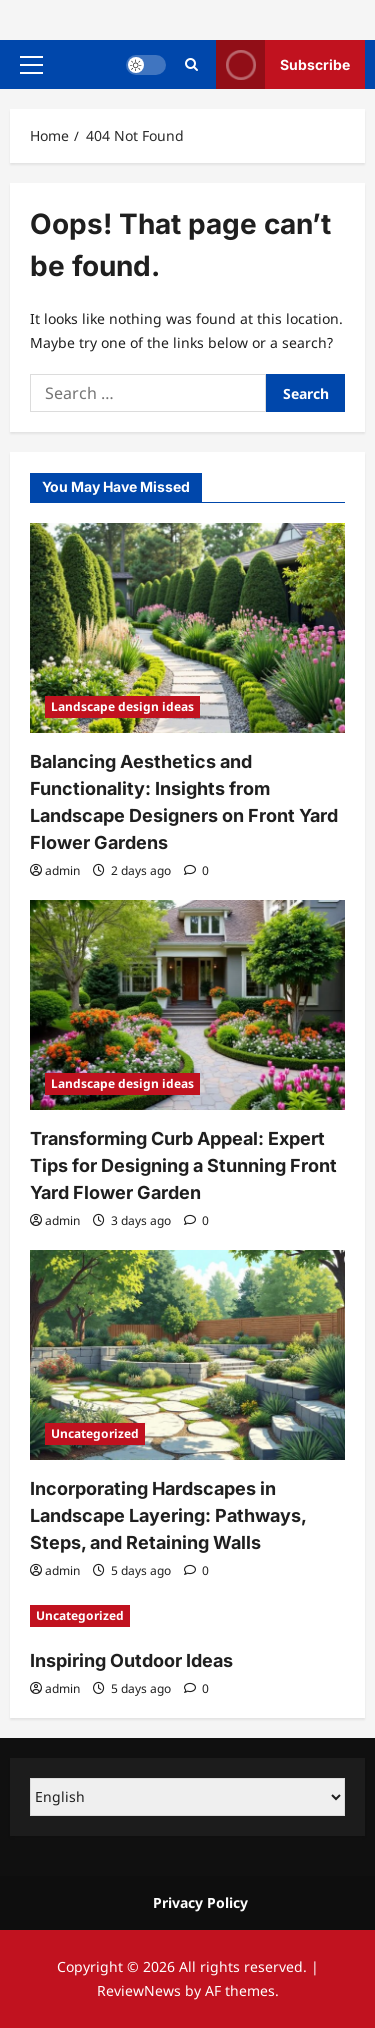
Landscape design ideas (122, 706)
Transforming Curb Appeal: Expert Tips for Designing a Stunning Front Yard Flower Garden (183, 1165)
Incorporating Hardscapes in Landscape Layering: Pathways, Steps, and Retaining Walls (168, 1515)
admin (62, 870)
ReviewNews (139, 1990)
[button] (31, 65)
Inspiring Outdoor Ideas (131, 1660)
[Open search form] (191, 64)
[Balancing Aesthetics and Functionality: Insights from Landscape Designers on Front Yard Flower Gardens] (187, 628)
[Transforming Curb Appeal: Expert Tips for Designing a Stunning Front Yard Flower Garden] (187, 1005)
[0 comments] (196, 870)
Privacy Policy (200, 1902)
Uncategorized (95, 1433)
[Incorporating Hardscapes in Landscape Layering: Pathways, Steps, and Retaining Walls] (187, 1355)
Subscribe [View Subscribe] (283, 64)
